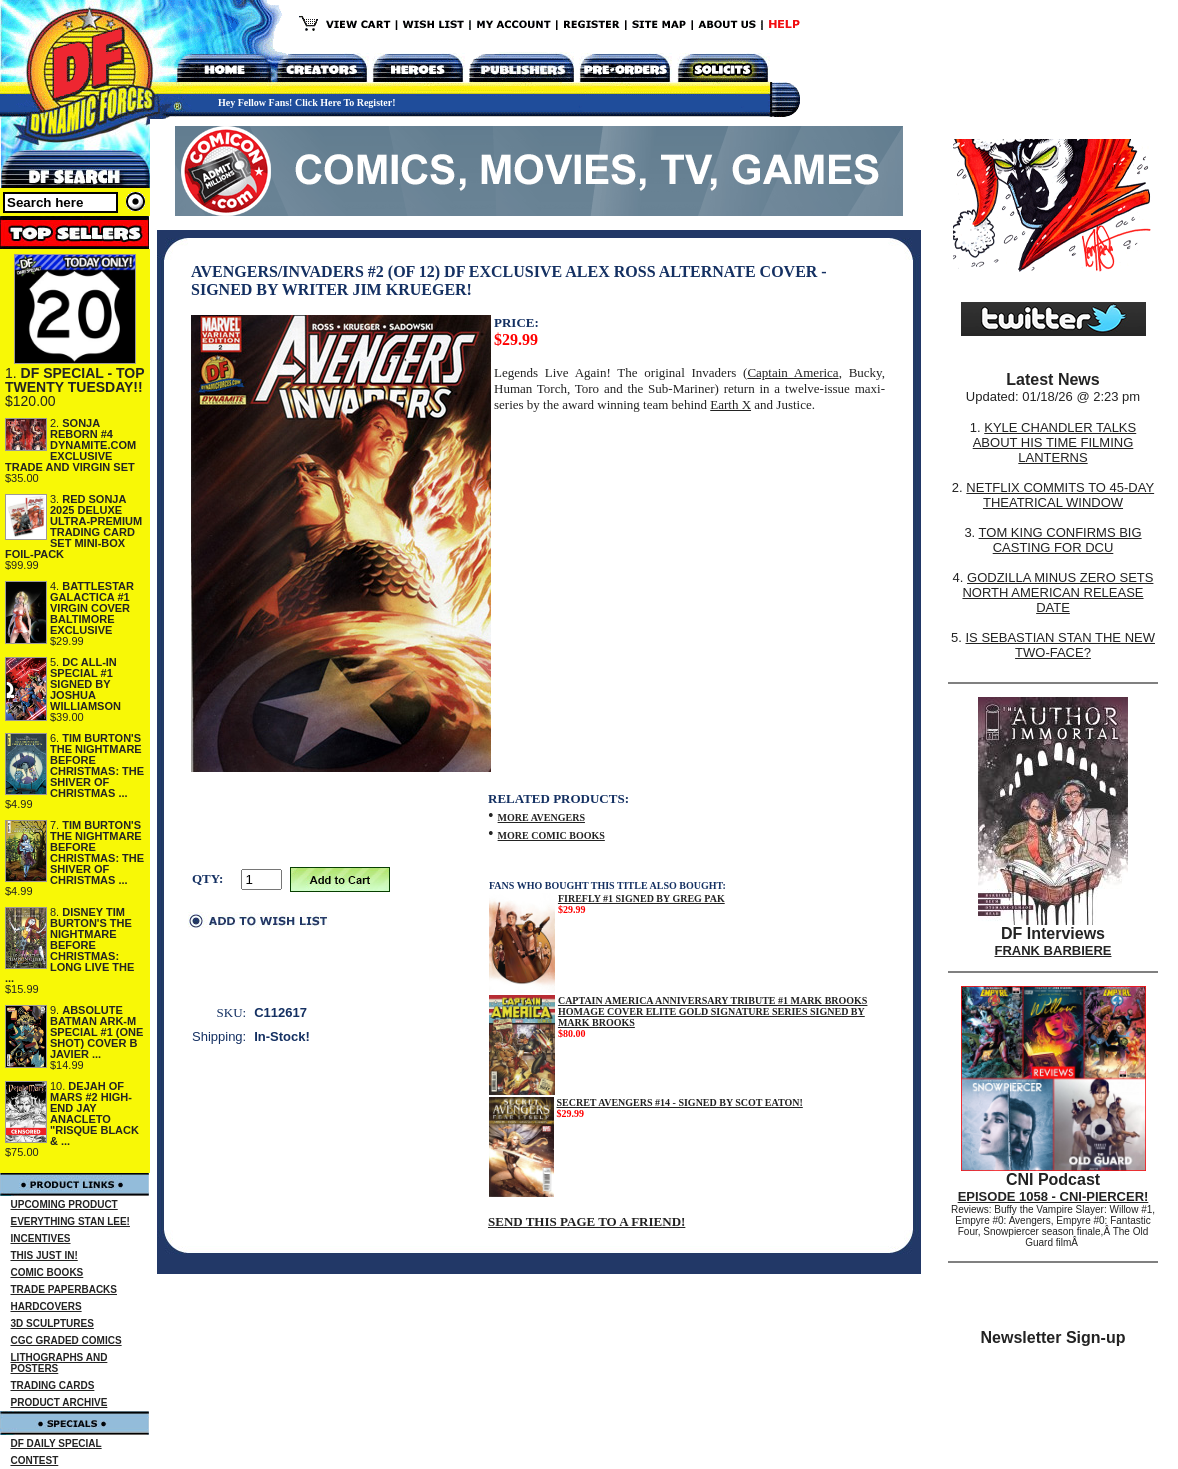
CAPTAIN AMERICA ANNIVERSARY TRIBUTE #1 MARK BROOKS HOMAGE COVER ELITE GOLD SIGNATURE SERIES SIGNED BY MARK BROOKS (713, 1011)
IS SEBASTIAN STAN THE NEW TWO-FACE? (1060, 645)
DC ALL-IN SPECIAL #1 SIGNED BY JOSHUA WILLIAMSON (85, 684)
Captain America (792, 372)
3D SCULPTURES (52, 1323)
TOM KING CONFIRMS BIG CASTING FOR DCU (1060, 540)
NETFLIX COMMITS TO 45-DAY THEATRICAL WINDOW (1060, 495)
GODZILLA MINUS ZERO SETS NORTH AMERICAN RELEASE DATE (1057, 592)
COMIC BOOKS (47, 1272)
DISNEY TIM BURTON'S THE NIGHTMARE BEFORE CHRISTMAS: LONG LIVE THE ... (69, 945)
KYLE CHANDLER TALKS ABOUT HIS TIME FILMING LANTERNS (1055, 442)
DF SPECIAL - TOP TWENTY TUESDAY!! (74, 380)
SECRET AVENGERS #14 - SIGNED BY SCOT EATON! (680, 1102)
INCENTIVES (41, 1238)
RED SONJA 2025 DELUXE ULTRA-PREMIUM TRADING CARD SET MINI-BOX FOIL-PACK (73, 526)
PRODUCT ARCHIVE (59, 1402)
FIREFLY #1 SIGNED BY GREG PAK (641, 898)
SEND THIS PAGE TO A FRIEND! (586, 1221)
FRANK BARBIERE (1053, 950)
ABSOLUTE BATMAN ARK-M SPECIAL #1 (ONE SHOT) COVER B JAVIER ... (96, 1032)
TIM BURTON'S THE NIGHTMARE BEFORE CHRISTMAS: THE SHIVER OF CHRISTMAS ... (97, 765)
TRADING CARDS (53, 1385)
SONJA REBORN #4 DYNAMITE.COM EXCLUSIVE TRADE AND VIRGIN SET (70, 445)
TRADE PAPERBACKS (64, 1289)
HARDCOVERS (46, 1306)
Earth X (730, 404)
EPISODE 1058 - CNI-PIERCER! (1053, 1196)
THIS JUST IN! (44, 1255)
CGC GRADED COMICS (66, 1340)
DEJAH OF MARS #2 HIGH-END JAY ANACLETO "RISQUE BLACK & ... (94, 1113)
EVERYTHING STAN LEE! (70, 1221)
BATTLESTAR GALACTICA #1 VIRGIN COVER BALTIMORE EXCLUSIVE (92, 608)
